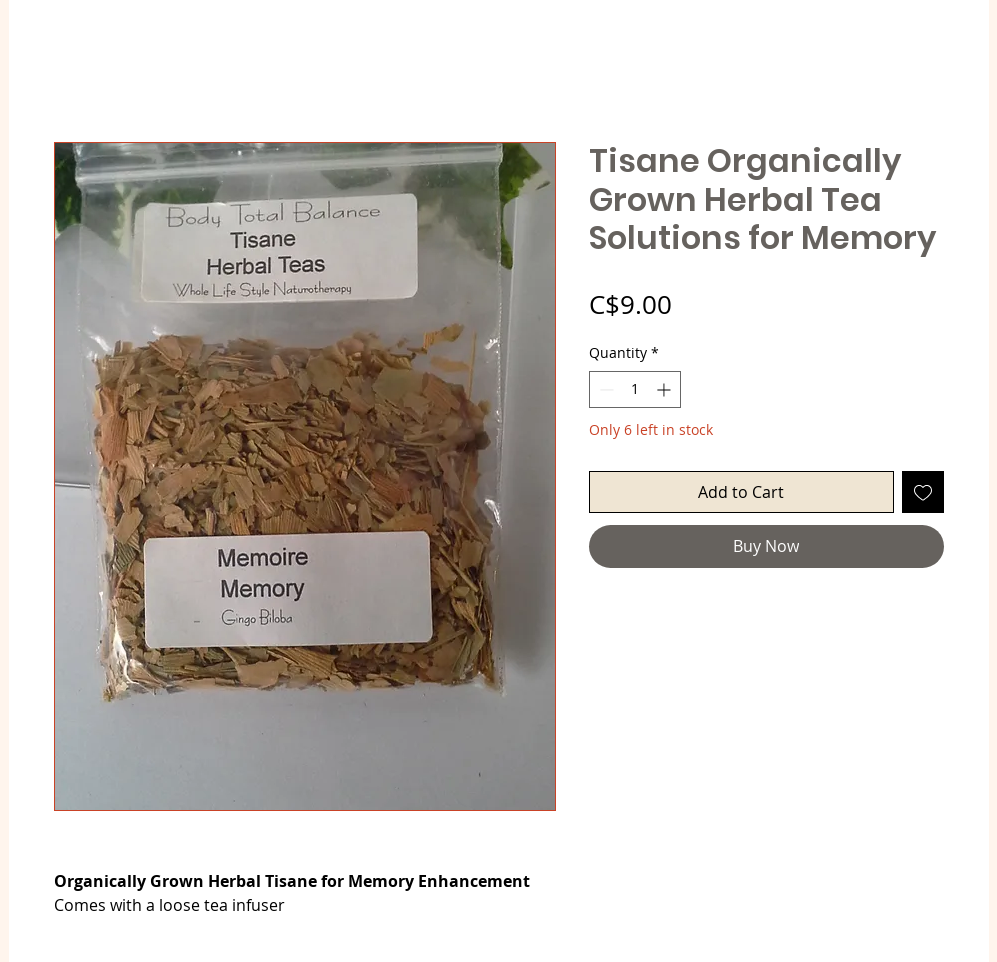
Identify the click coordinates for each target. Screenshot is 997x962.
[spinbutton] (635, 389)
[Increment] (665, 389)
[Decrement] (604, 389)
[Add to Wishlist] (923, 492)
